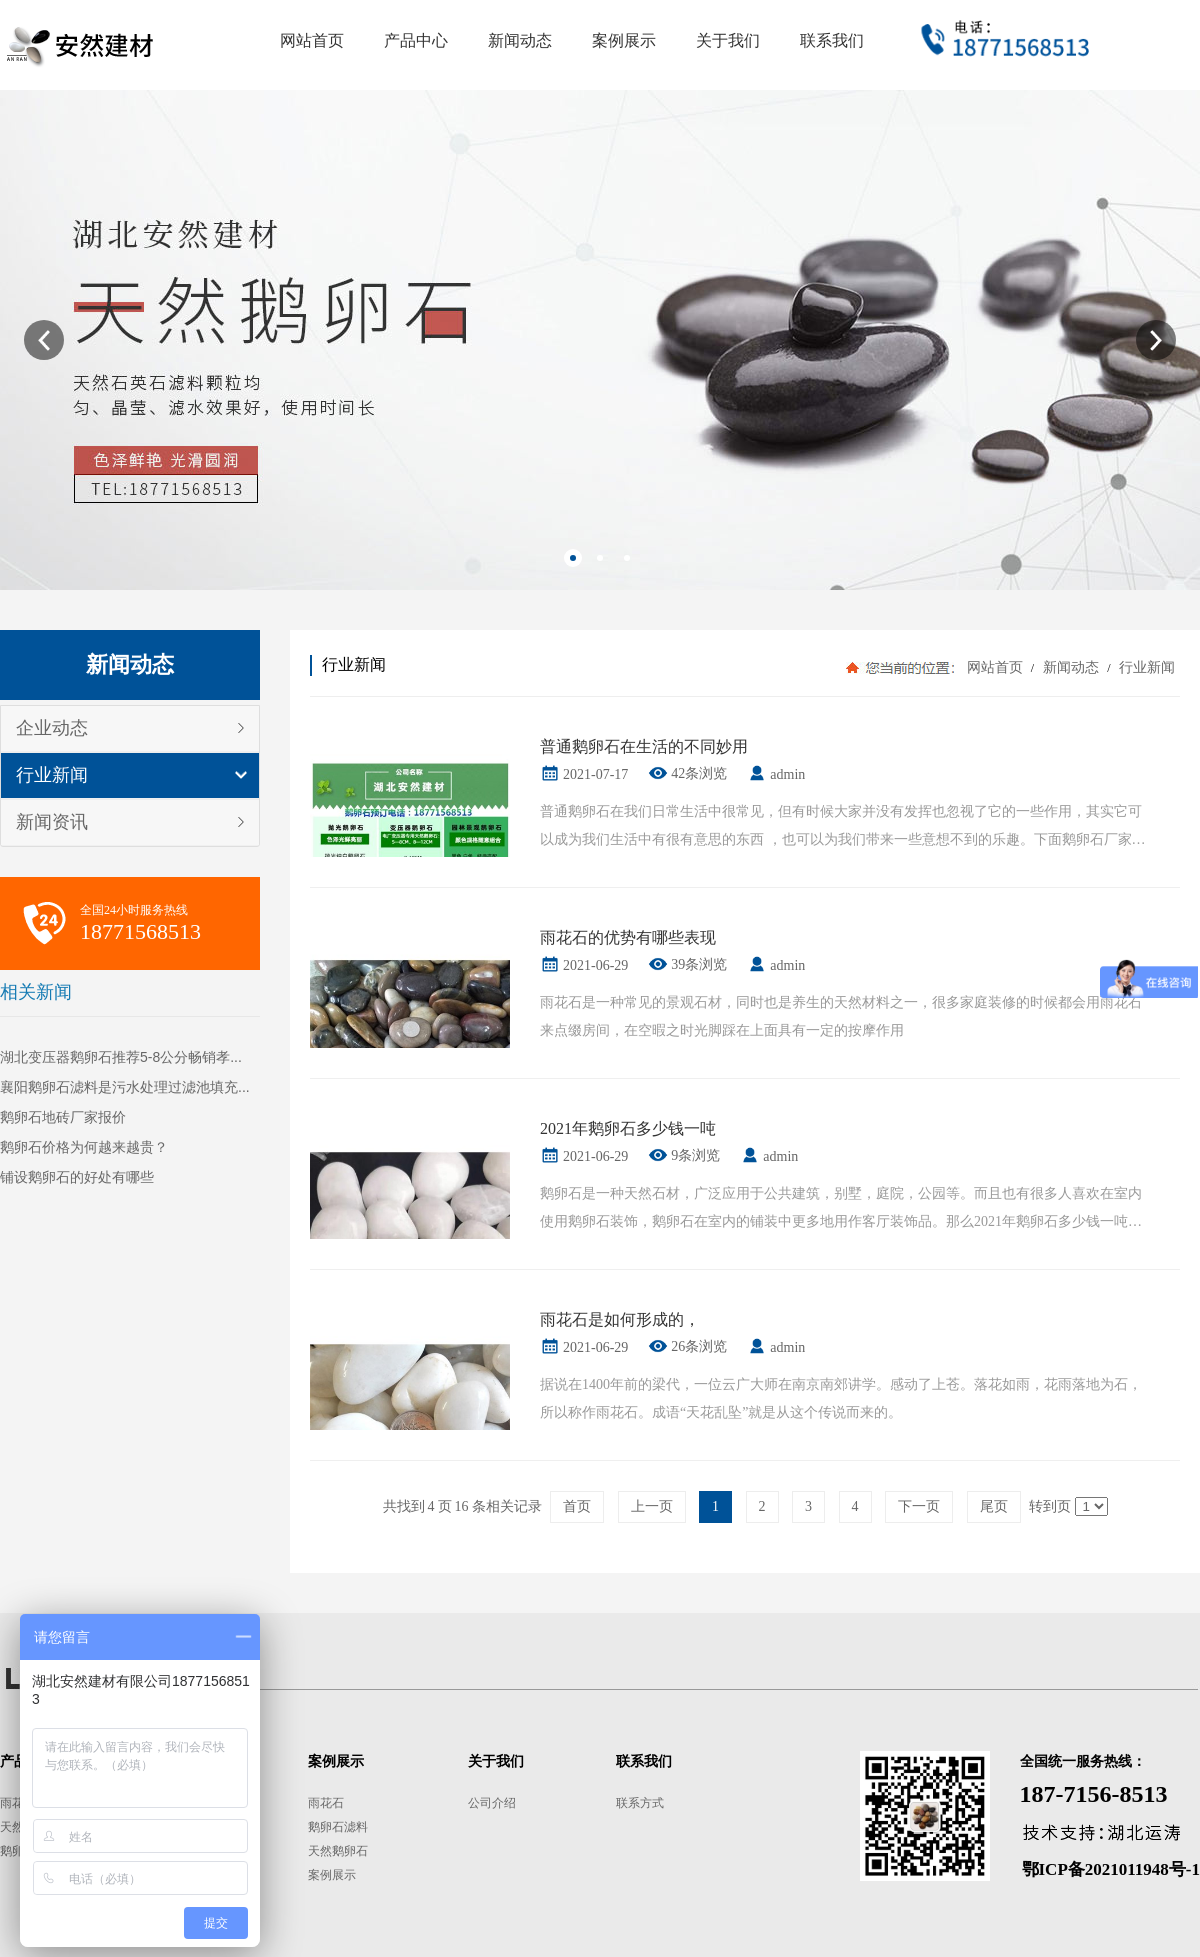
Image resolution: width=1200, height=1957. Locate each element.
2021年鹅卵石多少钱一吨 (628, 1128)
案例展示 (332, 1875)
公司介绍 (492, 1803)
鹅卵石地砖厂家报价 (63, 1117)
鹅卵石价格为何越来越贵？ (84, 1147)
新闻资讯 (52, 822)
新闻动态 (1070, 667)
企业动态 (52, 728)
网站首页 (995, 667)
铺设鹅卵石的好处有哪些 (77, 1177)
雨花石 (18, 1803)
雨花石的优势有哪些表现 (628, 937)
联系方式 (640, 1803)
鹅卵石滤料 (338, 1827)
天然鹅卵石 (338, 1851)
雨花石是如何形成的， (620, 1319)
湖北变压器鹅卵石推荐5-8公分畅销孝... (121, 1057)
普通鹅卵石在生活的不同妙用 (644, 746)
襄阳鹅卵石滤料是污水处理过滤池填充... (125, 1087)
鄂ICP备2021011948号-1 (1111, 1869)
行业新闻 (52, 775)
